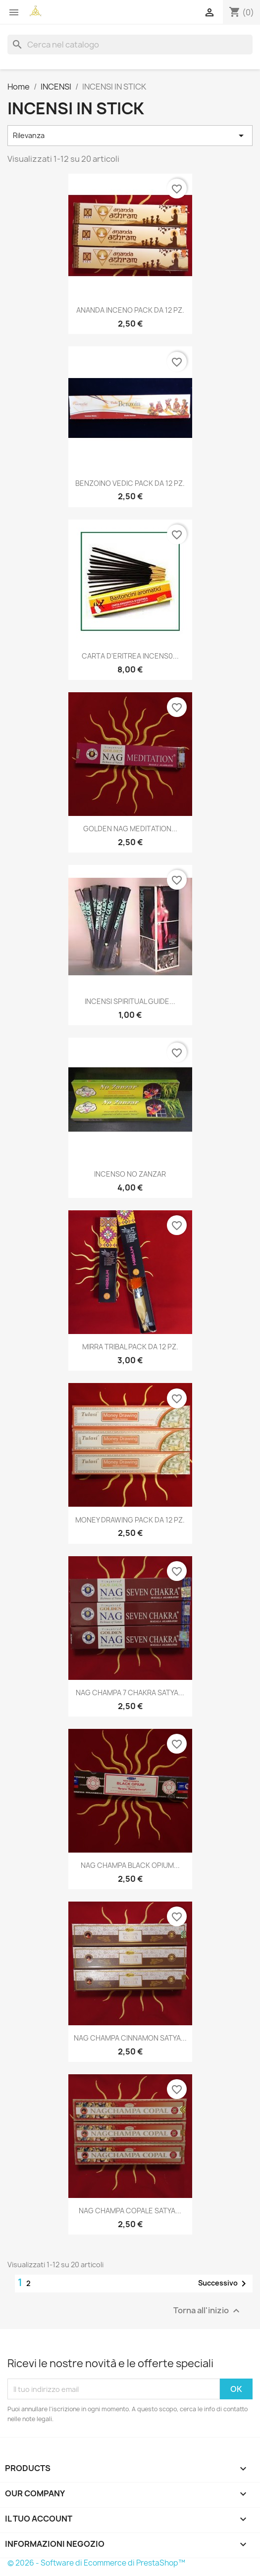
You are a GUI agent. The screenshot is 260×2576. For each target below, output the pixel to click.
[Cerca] (130, 44)
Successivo (224, 2284)
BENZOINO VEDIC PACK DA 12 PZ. (130, 483)
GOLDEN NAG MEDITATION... (130, 828)
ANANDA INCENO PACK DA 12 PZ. (130, 310)
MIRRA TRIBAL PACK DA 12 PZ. (130, 1346)
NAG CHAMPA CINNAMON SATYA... (130, 2038)
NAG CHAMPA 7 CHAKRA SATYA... (130, 1692)
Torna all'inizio (207, 2311)
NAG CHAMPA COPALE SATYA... (130, 2210)
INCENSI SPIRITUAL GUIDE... (130, 1001)
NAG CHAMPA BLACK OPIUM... (130, 1865)
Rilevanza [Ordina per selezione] (130, 136)
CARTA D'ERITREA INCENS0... (130, 656)
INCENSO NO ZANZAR (130, 1174)
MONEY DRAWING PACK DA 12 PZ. (130, 1520)
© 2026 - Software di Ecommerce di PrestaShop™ (96, 2563)
